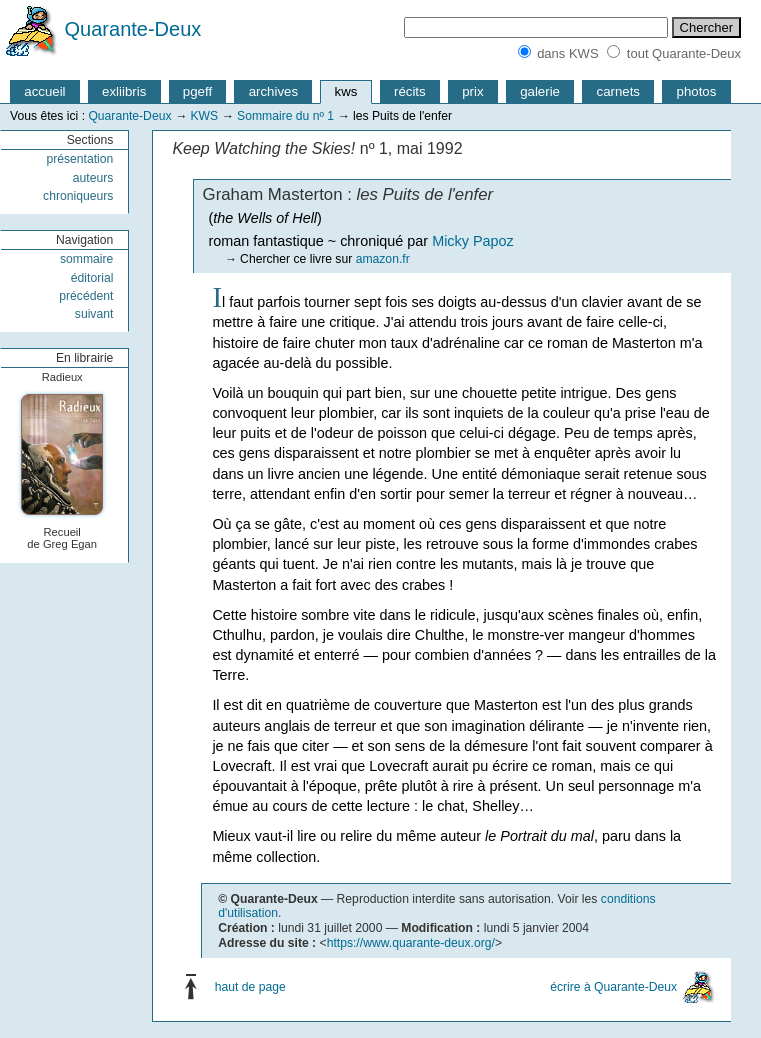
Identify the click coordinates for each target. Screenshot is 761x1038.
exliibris (124, 91)
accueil (44, 91)
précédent (86, 296)
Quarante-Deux (133, 29)
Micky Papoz (473, 241)
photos (697, 91)
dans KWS (567, 53)
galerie (540, 91)
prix (472, 91)
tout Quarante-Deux (684, 53)
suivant (94, 314)
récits (410, 91)
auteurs (93, 178)
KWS (204, 116)
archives (273, 91)
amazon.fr (383, 259)
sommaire (86, 259)
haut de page (250, 987)
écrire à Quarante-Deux (613, 987)
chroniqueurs (78, 196)
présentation (79, 159)
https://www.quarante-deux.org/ (411, 943)
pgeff (197, 91)
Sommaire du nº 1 (285, 116)
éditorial (92, 278)
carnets (619, 91)
